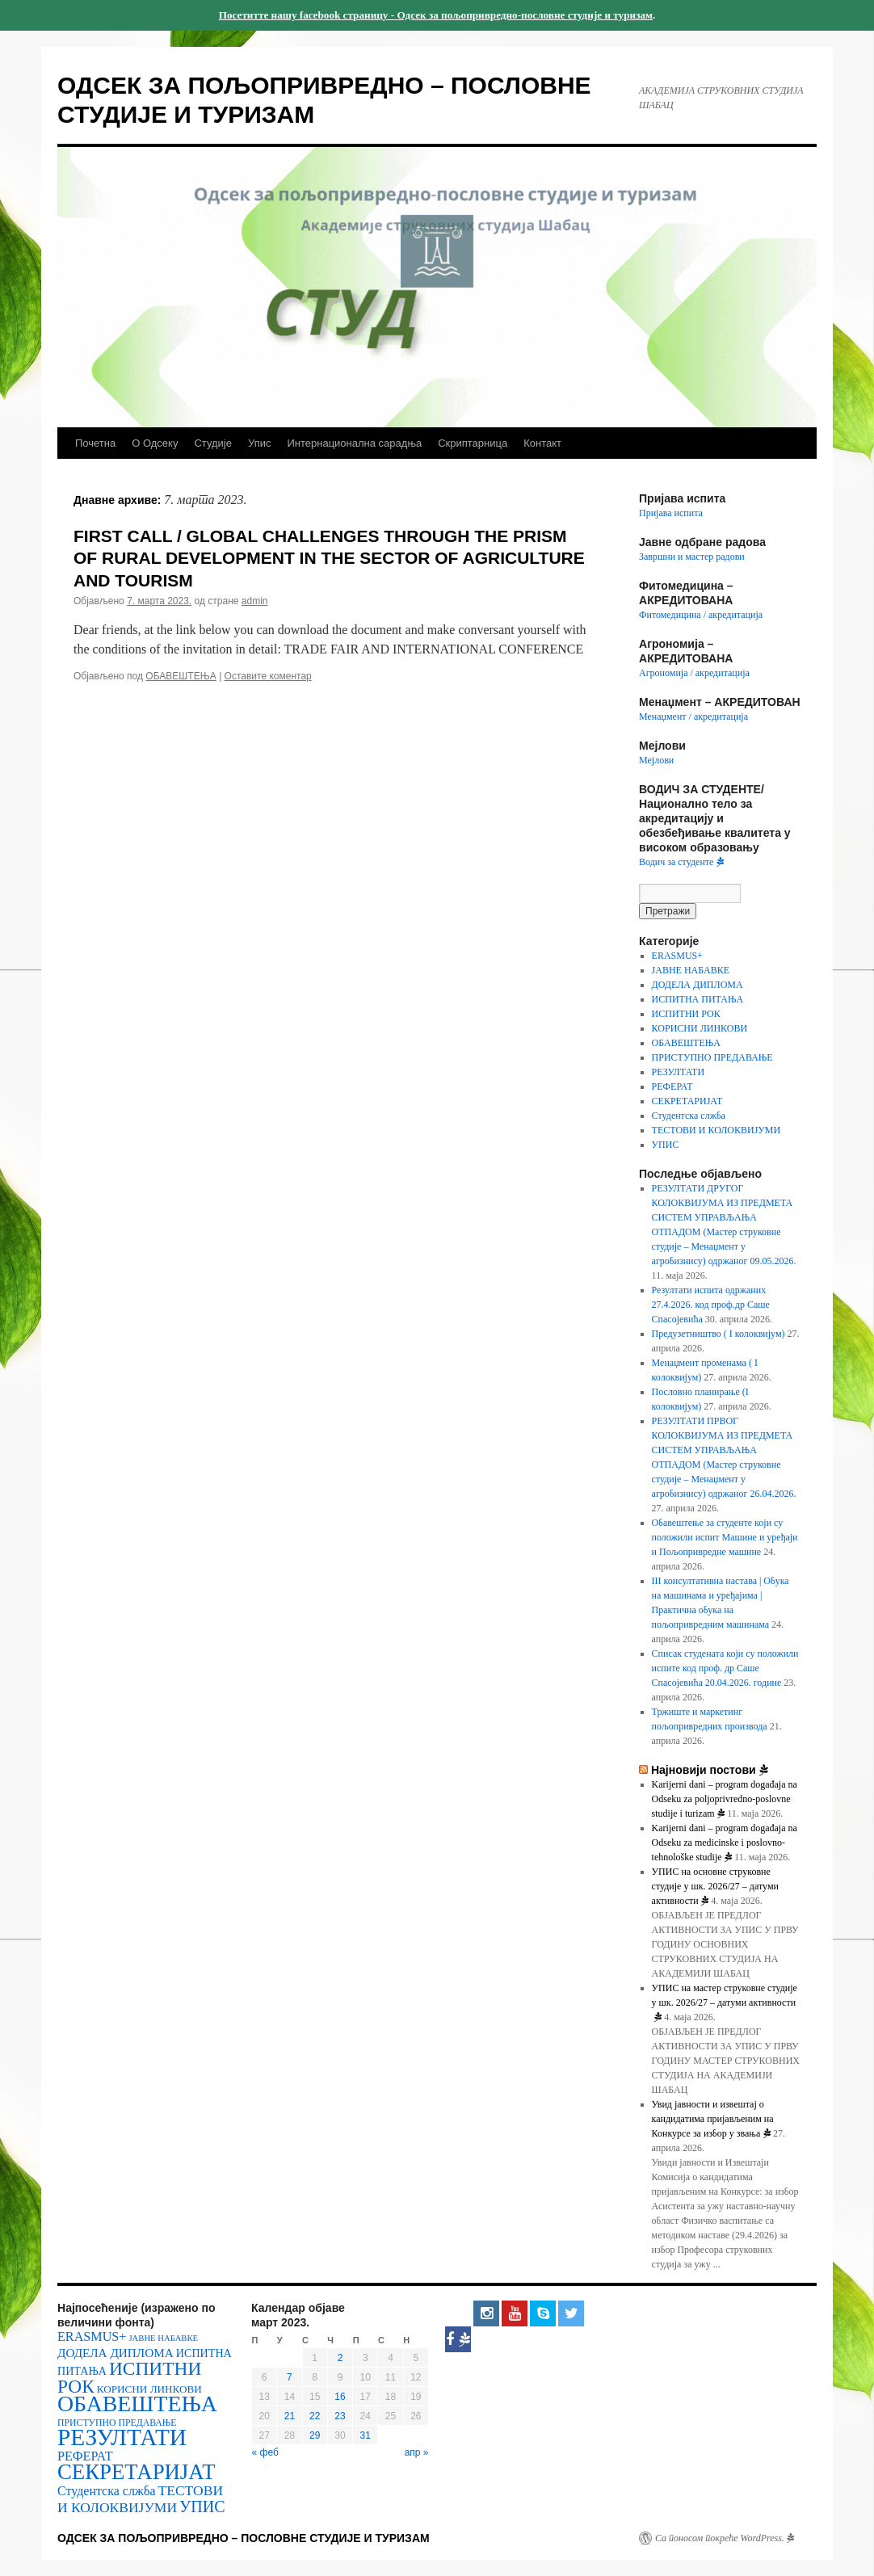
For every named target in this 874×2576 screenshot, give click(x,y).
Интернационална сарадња (354, 443)
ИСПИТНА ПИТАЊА (698, 999)
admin (255, 601)
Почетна (95, 443)
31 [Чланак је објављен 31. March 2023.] (365, 2435)
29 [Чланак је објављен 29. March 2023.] (314, 2435)
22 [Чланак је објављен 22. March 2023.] (314, 2416)
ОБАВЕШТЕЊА (180, 676)
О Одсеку (155, 443)
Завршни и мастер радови (692, 556)
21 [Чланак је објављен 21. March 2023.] (289, 2416)
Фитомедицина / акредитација (701, 614)
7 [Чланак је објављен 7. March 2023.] (289, 2377)
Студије (213, 443)
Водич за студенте (681, 862)
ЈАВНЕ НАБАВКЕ (690, 970)
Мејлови (656, 760)
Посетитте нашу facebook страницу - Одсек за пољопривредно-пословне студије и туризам (436, 15)
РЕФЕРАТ (672, 1086)
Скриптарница (472, 443)
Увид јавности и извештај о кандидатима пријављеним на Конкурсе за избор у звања (713, 2119)
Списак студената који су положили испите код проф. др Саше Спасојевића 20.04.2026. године (725, 1668)
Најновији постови (709, 1769)
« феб (265, 2452)
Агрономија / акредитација (694, 673)
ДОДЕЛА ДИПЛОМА (697, 984)
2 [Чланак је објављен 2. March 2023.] (340, 2358)
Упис (259, 443)
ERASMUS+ (677, 955)
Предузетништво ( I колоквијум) (718, 1333)
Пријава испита (671, 513)
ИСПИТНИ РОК (686, 1013)
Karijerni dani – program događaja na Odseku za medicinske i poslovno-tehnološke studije (724, 1842)
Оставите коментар (268, 676)
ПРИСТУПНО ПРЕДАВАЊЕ (712, 1057)
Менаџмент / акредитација (693, 716)
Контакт (542, 443)
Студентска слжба (688, 1115)
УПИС (665, 1144)
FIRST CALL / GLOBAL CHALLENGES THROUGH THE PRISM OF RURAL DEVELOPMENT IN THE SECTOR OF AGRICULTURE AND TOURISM (329, 558)
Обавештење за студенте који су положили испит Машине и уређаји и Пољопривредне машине (725, 1537)
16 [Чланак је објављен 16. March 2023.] (339, 2396)
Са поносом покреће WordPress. (724, 2538)
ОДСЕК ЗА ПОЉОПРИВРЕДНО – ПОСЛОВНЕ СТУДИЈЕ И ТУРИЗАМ (243, 2538)
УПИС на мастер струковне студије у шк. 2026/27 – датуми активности (724, 2002)
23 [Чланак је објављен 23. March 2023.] (339, 2416)
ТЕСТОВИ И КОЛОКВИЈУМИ (716, 1130)
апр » (417, 2452)
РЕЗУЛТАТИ (678, 1072)
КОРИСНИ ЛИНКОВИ (700, 1028)
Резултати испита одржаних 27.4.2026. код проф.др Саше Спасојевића (711, 1304)
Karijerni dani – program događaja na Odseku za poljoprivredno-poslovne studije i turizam (724, 1799)
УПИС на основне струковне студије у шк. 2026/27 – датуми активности (715, 1886)
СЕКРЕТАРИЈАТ (687, 1101)
